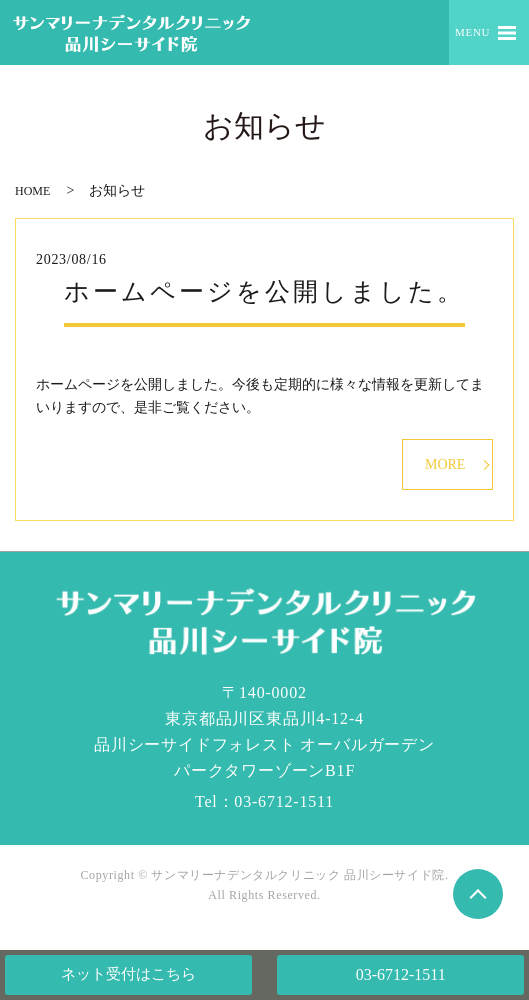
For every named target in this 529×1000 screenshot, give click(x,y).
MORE (445, 464)
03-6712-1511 (401, 974)
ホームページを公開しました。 (264, 291)
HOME (32, 191)
